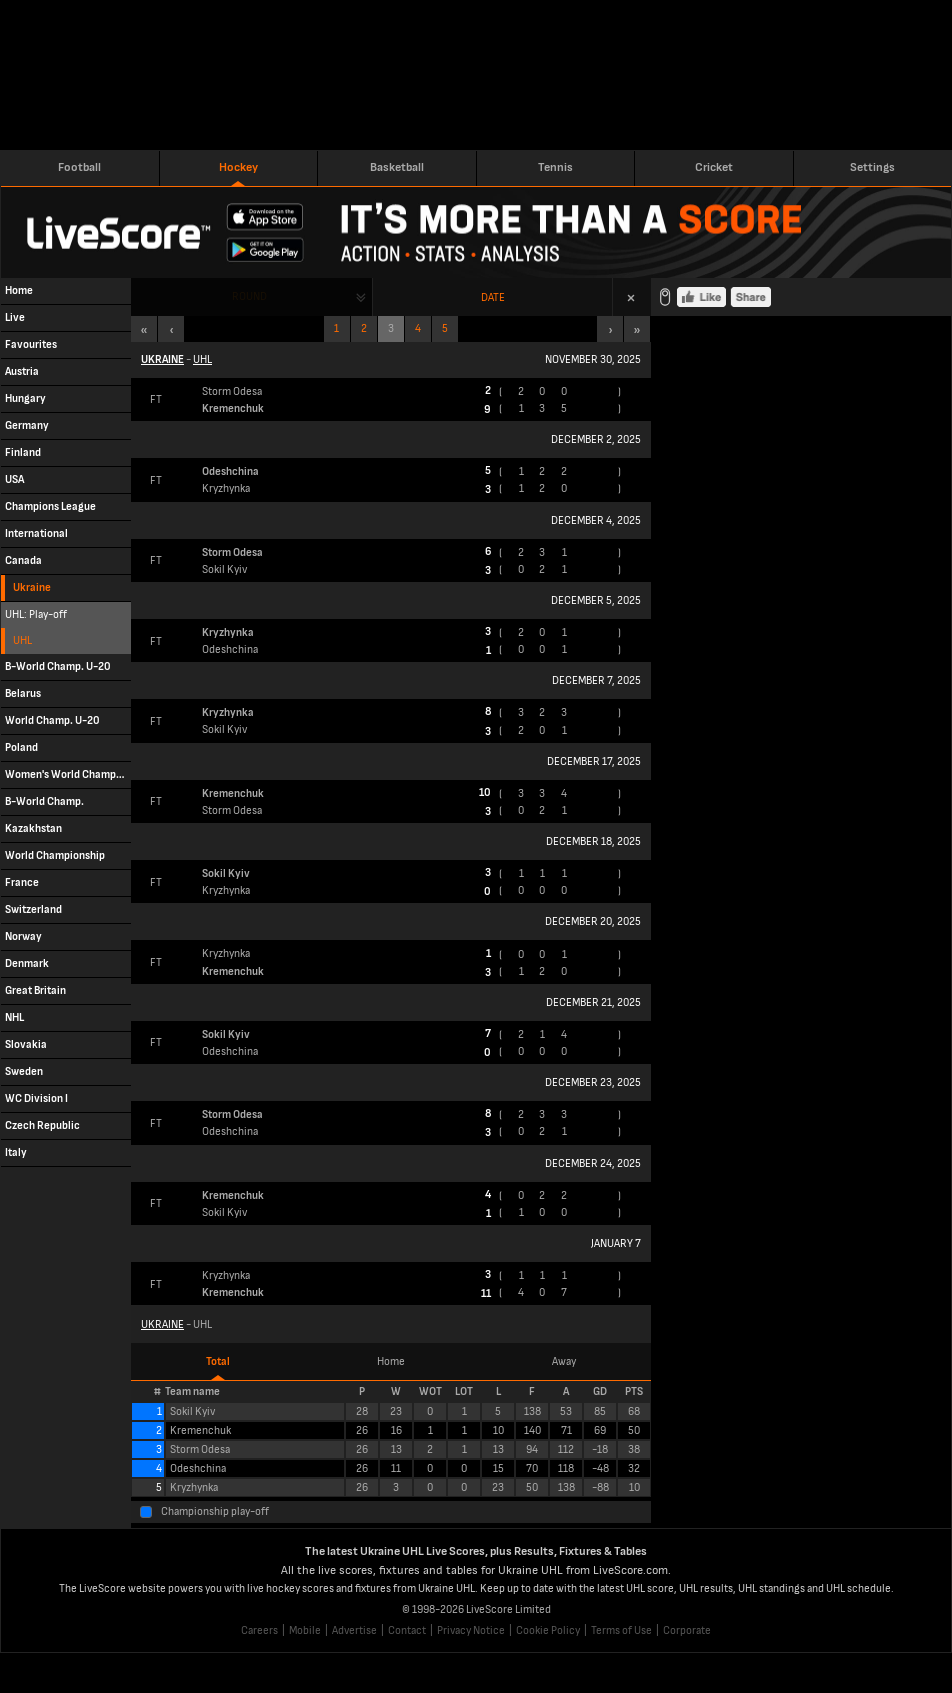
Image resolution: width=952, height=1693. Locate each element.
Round (249, 296)
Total (218, 1361)
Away (564, 1361)
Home (391, 1361)
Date (493, 297)
